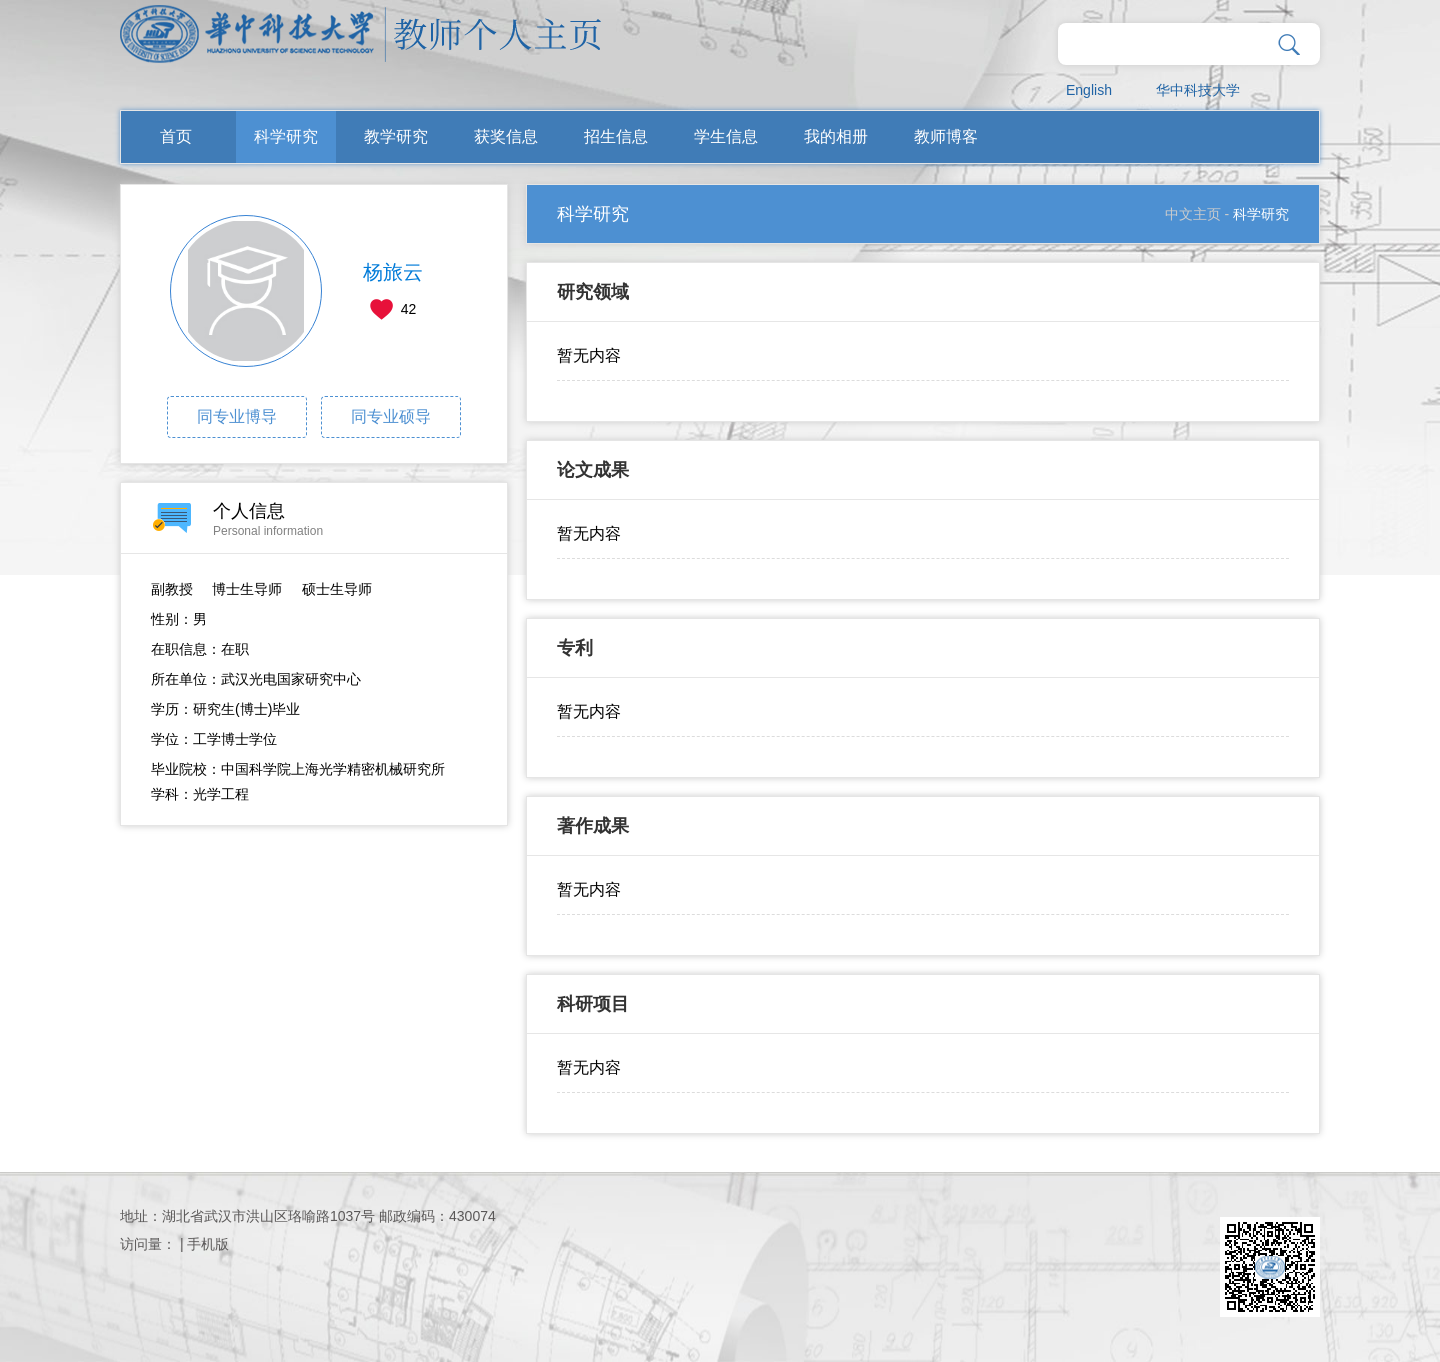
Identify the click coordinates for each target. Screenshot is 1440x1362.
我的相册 (836, 136)
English (1089, 90)
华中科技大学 (1198, 90)
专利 (575, 648)
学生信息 (726, 136)
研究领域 (593, 292)
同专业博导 (237, 416)
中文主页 (1193, 214)
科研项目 (593, 1004)
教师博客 (946, 136)
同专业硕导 (391, 416)
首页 (176, 136)
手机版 (208, 1244)
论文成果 (593, 470)
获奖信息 (506, 136)
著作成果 (593, 826)
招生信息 (616, 136)
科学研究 (286, 136)
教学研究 (396, 136)
